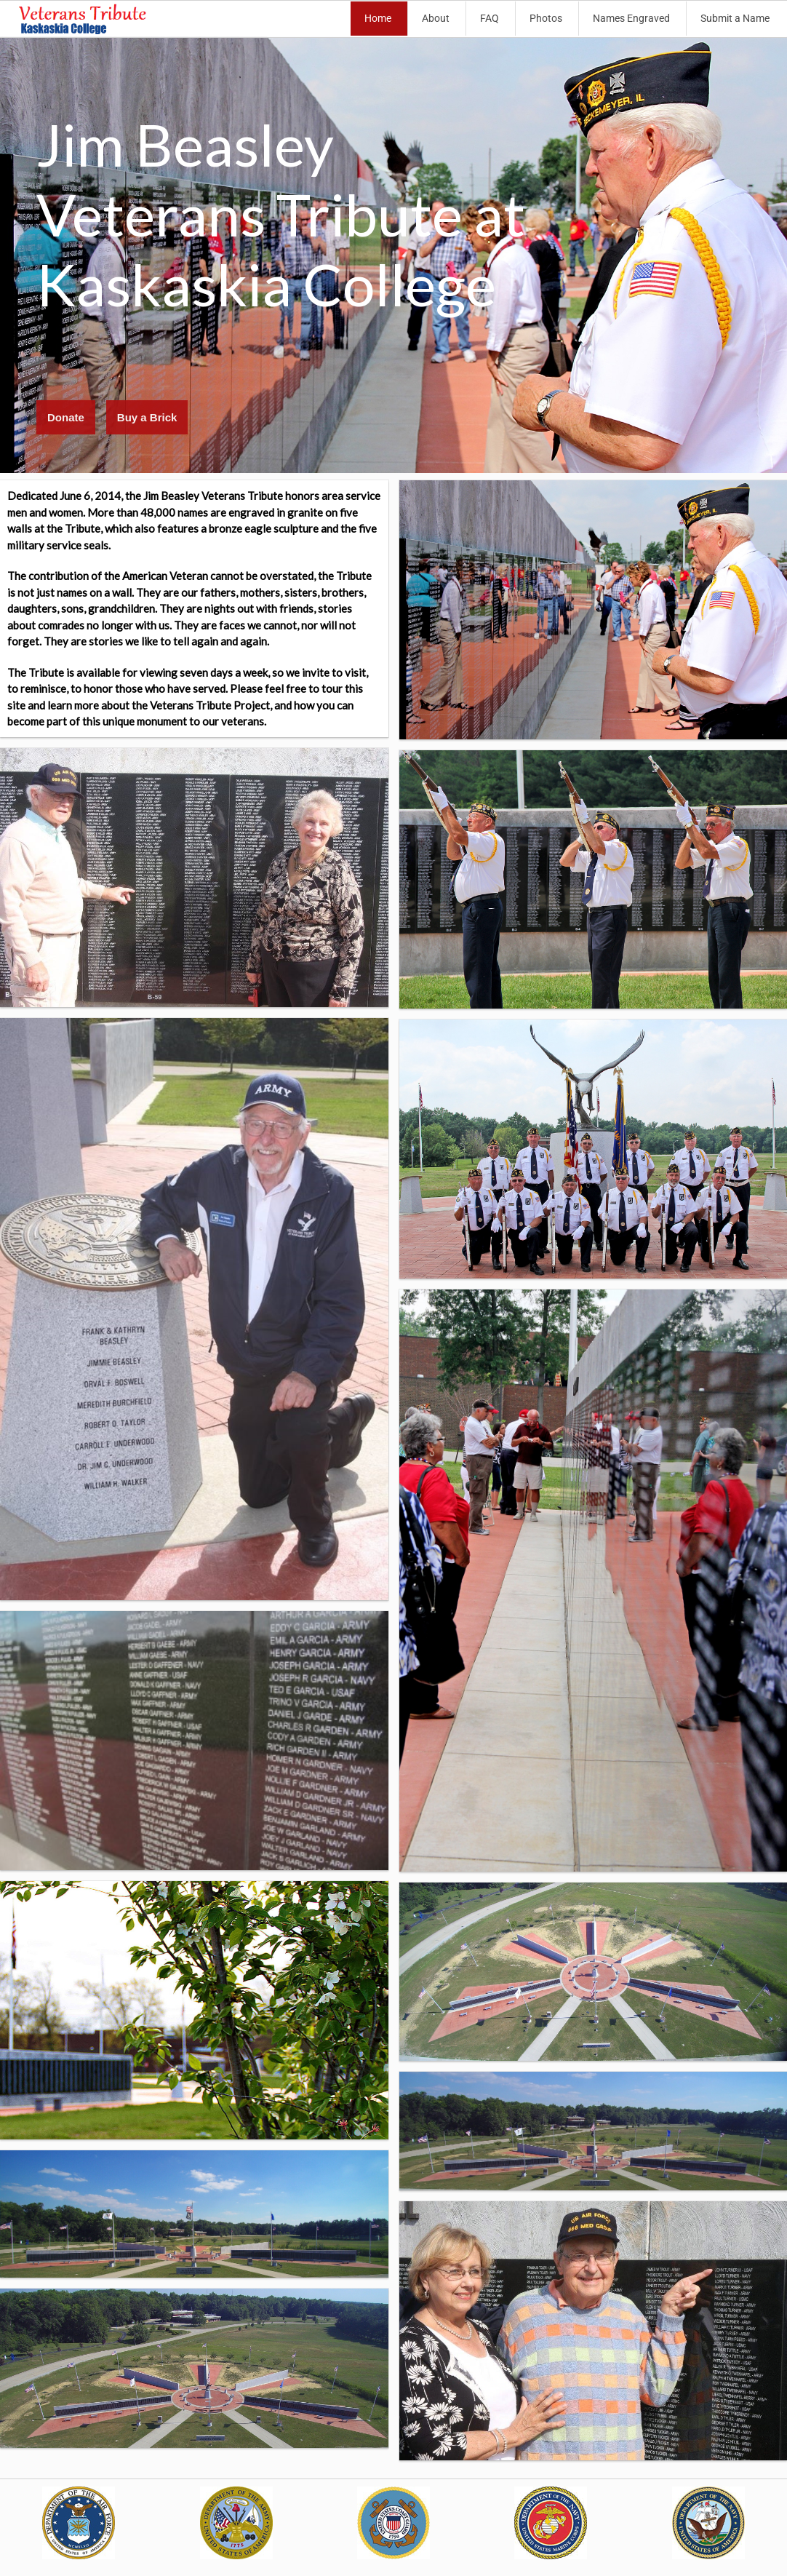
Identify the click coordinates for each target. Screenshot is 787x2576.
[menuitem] (379, 18)
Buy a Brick (147, 417)
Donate (65, 417)
